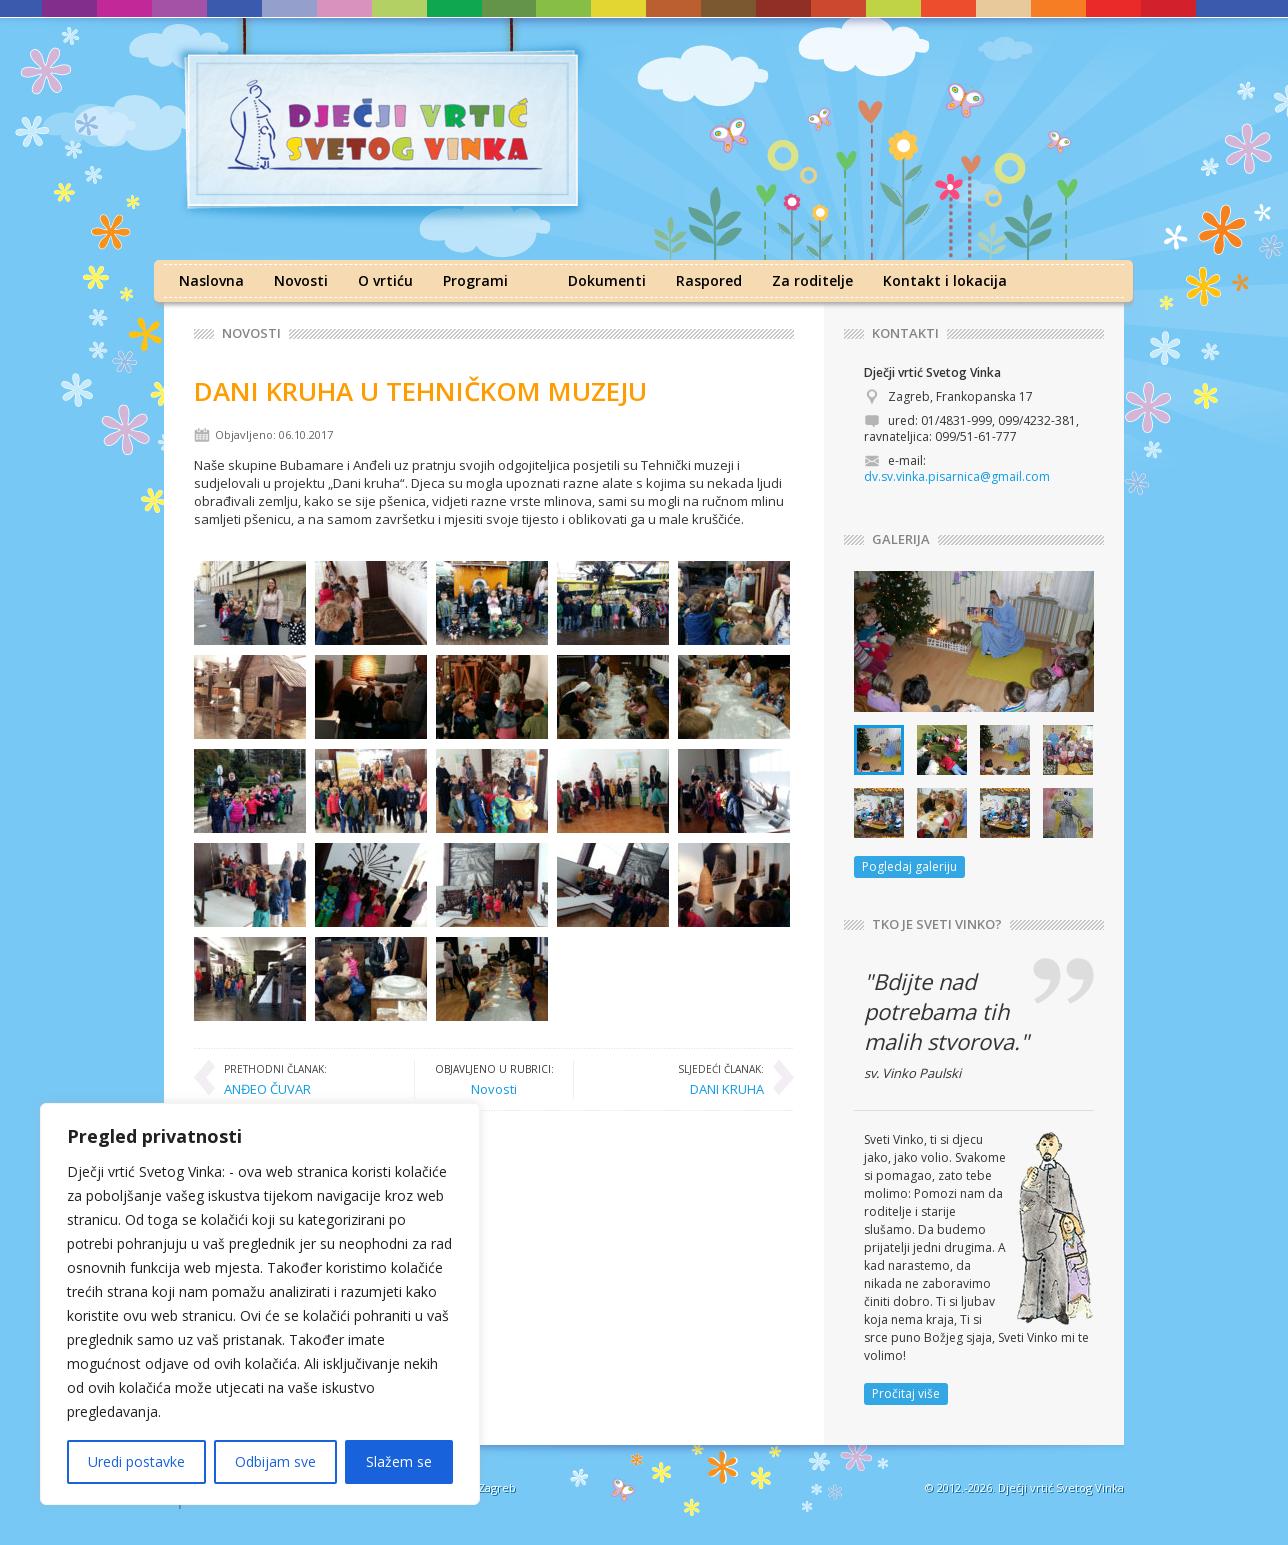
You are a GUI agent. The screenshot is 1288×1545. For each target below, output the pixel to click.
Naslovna (211, 280)
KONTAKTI (905, 333)
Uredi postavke (136, 1461)
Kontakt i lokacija (945, 280)
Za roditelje (812, 280)
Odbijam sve (275, 1461)
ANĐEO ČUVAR (275, 1079)
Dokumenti (607, 280)
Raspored (709, 280)
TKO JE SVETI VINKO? (937, 924)
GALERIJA (901, 539)
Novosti (301, 280)
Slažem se (399, 1461)
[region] (260, 1304)
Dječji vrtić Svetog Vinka (1061, 1487)
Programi (475, 280)
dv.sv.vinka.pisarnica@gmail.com (957, 476)
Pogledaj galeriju (909, 866)
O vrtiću (385, 280)
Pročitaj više (906, 1393)
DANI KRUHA (721, 1079)
